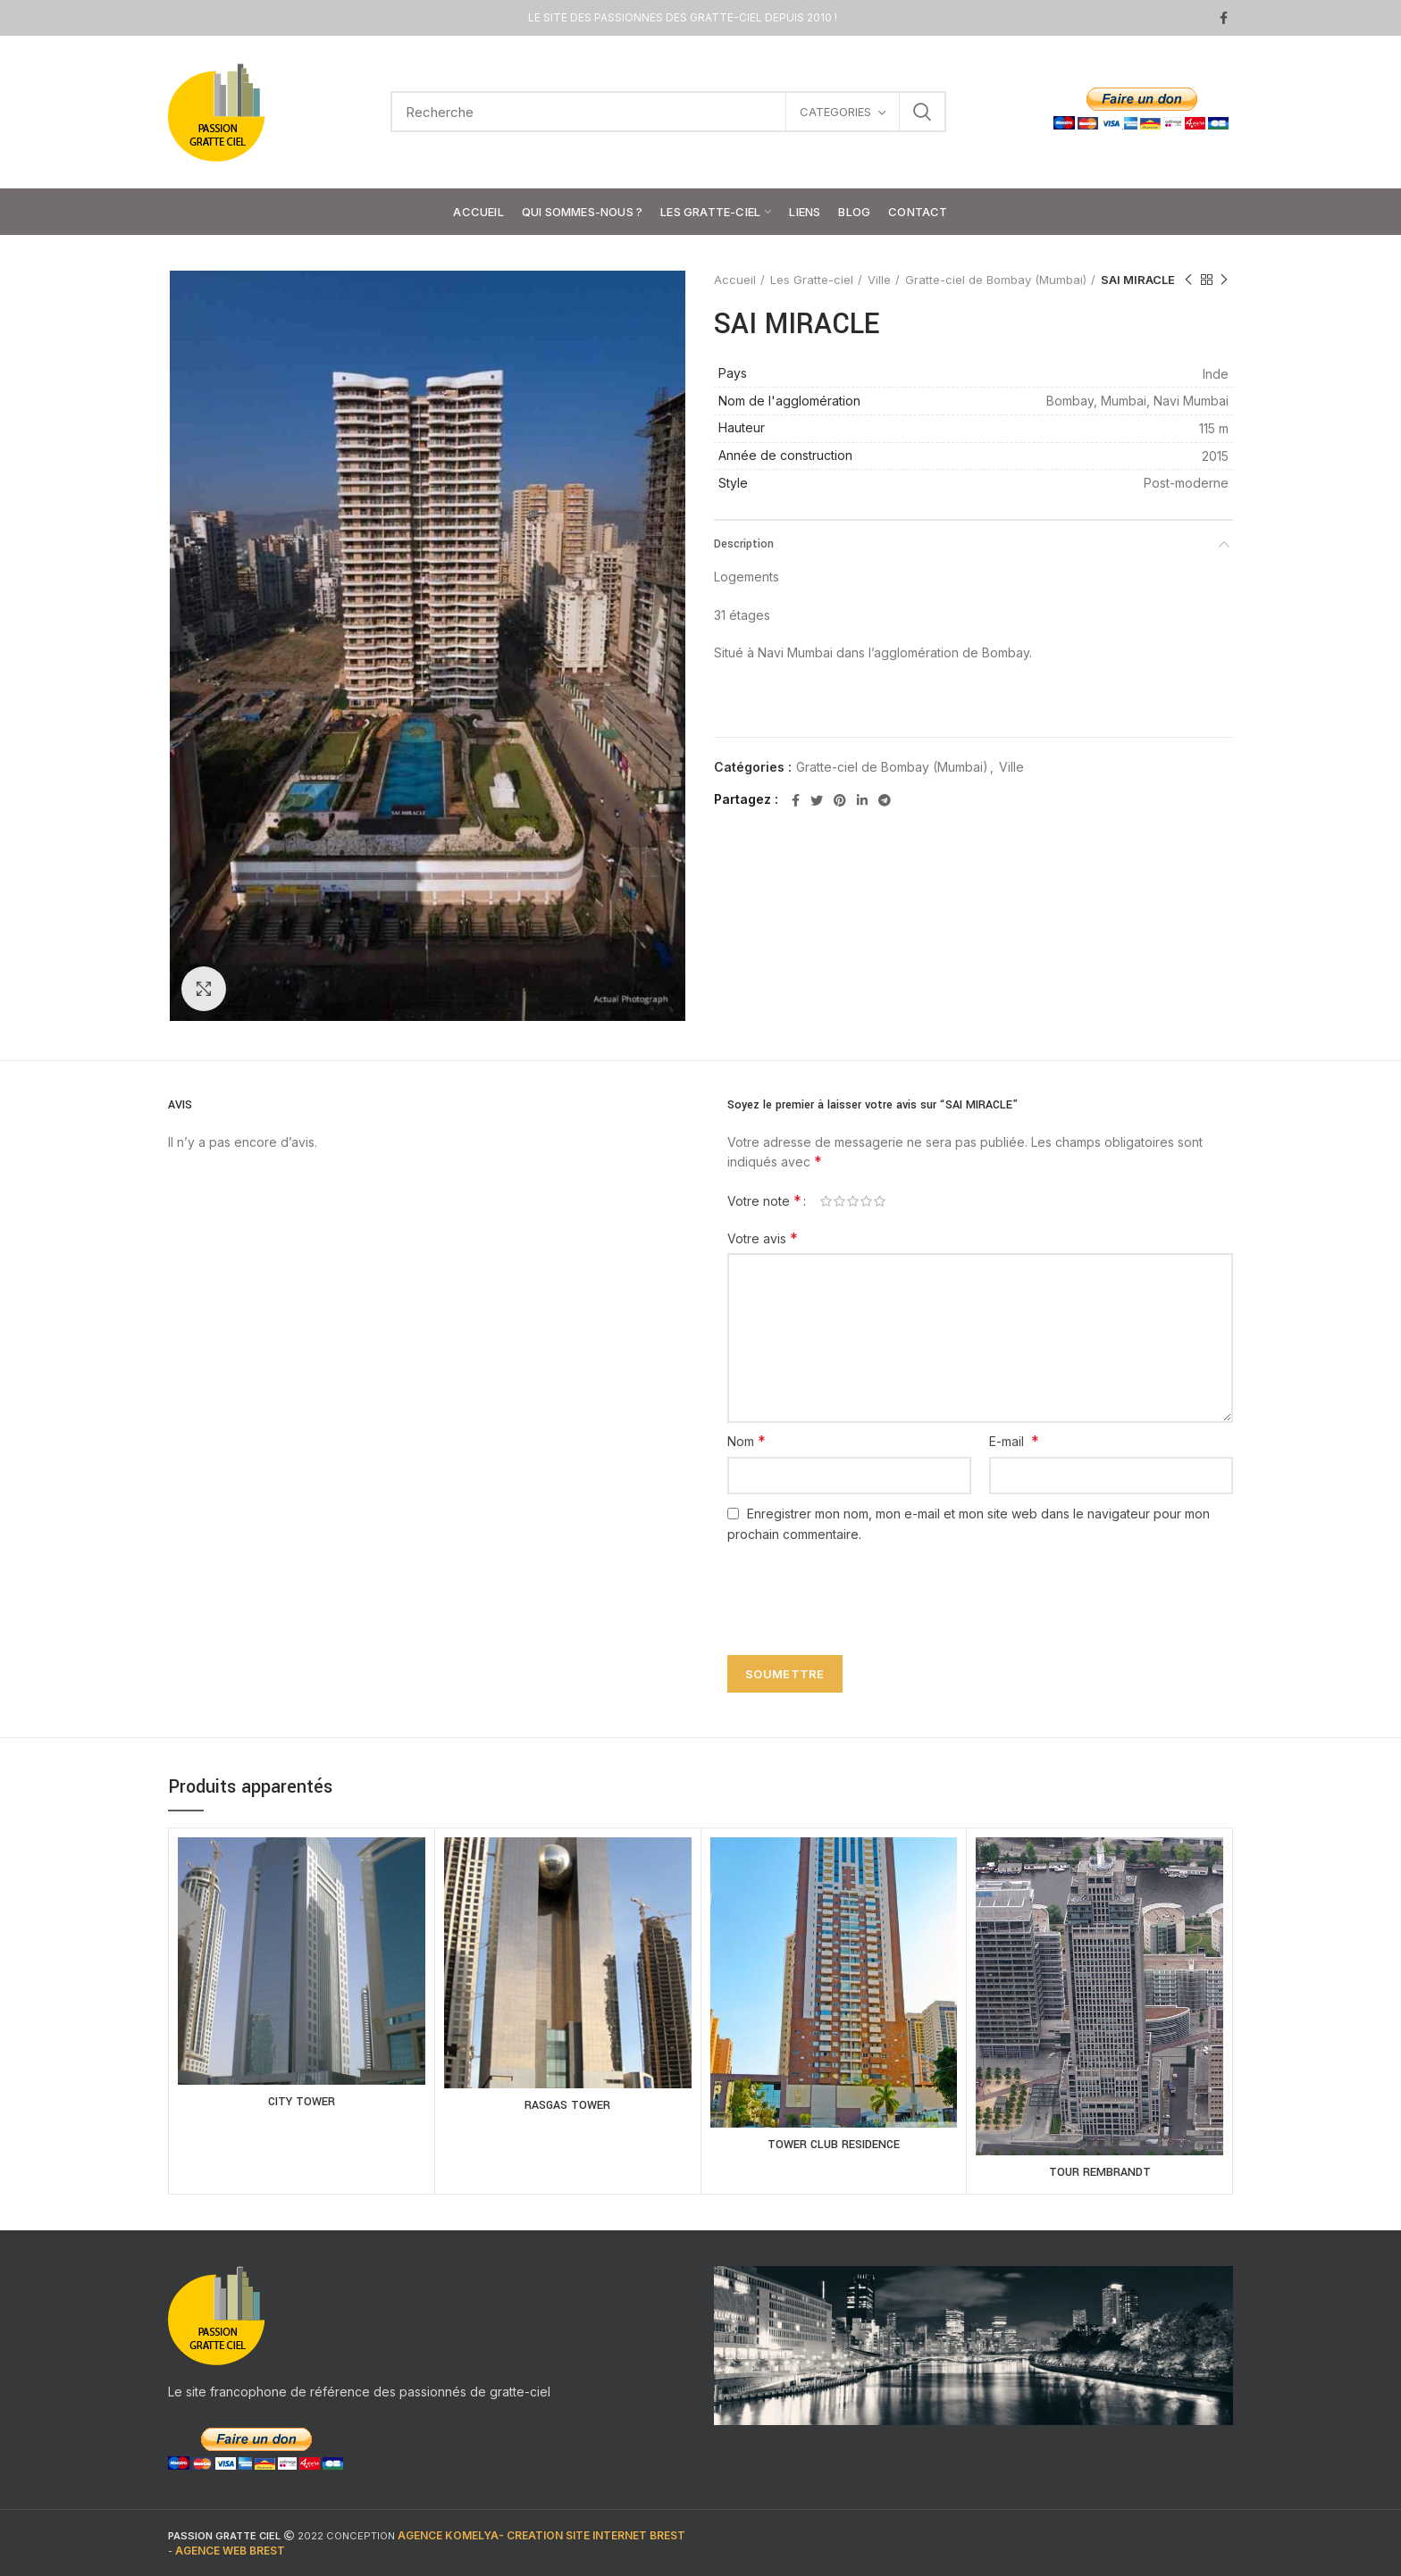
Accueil (735, 279)
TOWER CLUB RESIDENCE (834, 2145)
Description (744, 544)
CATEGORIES (835, 112)
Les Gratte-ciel (811, 279)
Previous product (1188, 280)
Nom (746, 1441)
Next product (1224, 280)
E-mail (1014, 1441)
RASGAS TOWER (567, 2105)
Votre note (764, 1200)
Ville (879, 279)
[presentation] (854, 1589)
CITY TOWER (301, 2102)
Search (922, 111)
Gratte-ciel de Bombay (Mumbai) (995, 279)
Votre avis (762, 1238)
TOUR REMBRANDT (1100, 2172)
